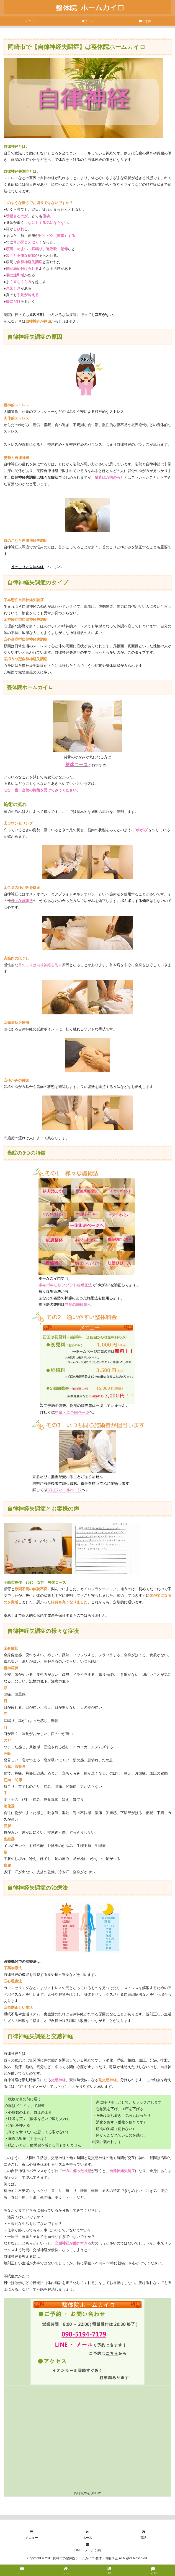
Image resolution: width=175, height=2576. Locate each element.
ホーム (87, 2534)
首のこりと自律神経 (27, 567)
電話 (143, 2534)
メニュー (31, 2534)
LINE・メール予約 (87, 2547)
